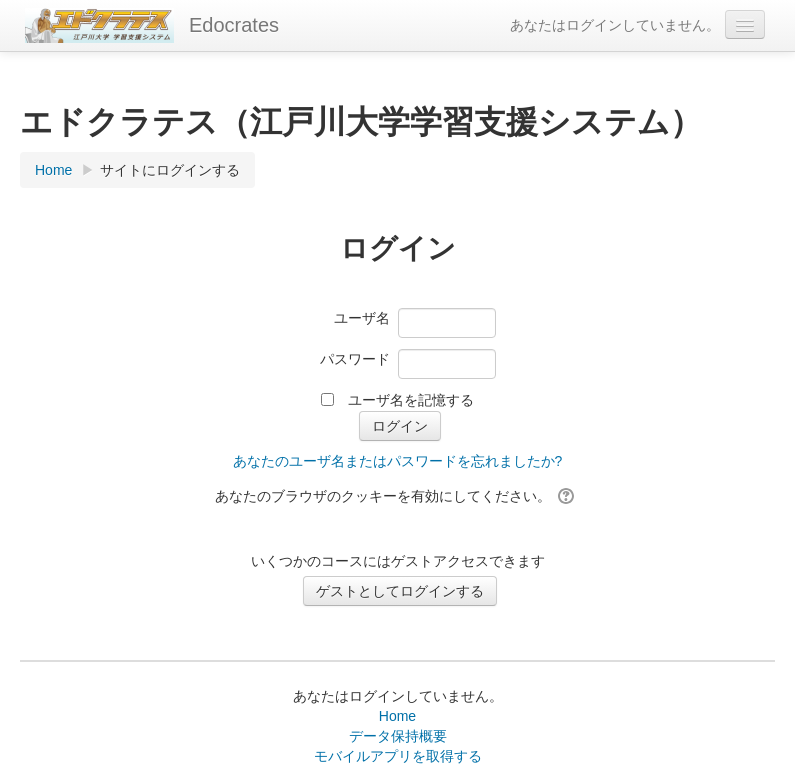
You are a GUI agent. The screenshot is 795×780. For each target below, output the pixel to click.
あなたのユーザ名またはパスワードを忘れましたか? (398, 461)
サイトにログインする (170, 170)
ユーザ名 (362, 318)
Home (397, 716)
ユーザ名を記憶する (411, 400)
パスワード (355, 359)
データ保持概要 (398, 736)
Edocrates (234, 25)
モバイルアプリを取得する (398, 756)
